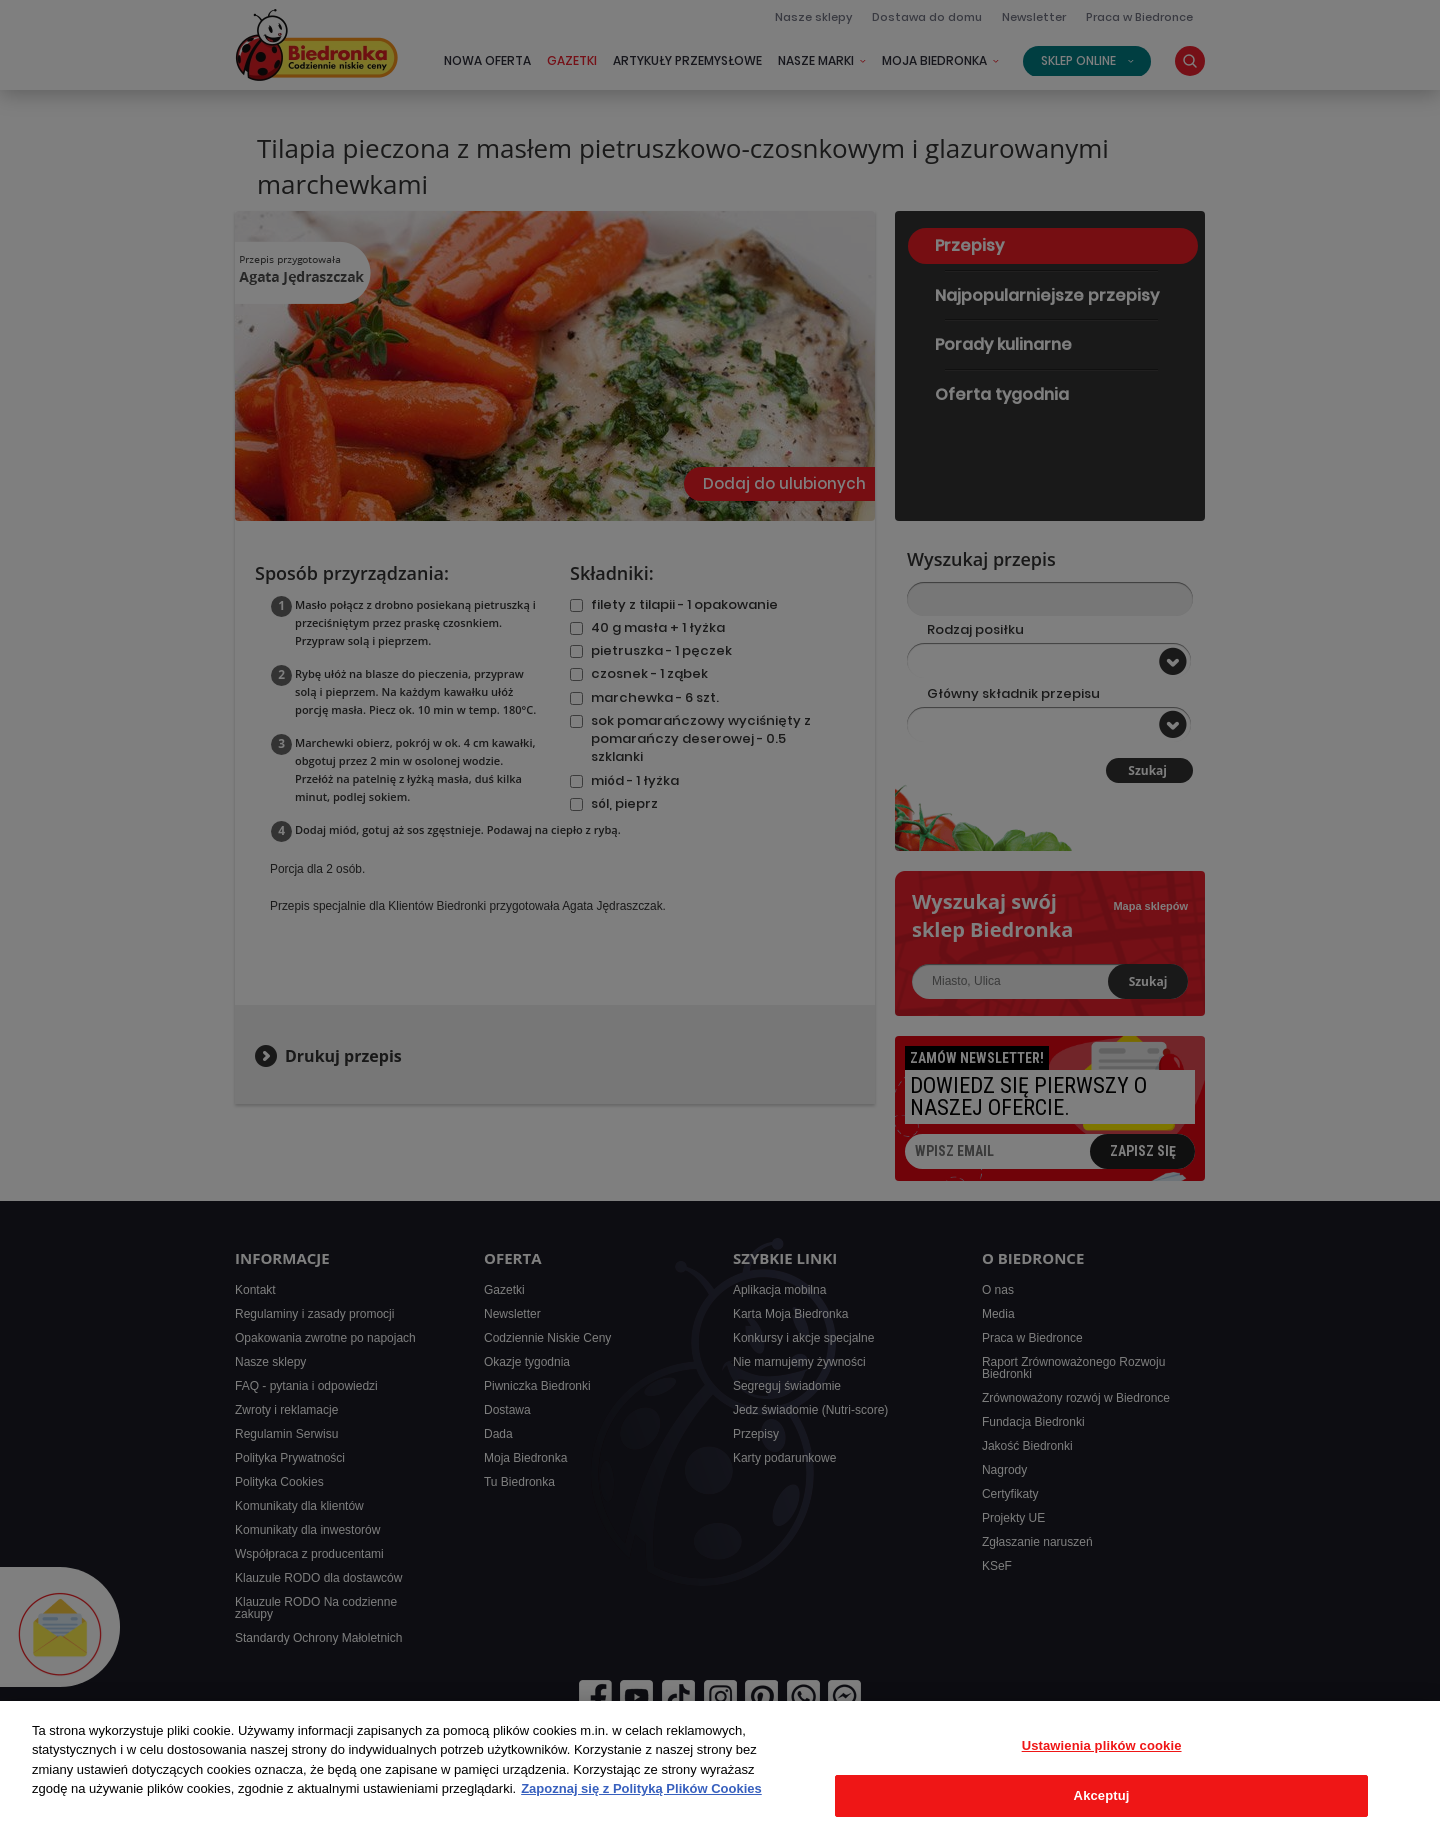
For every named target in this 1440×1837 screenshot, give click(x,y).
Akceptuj (1102, 1795)
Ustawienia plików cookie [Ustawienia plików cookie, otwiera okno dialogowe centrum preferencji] (1102, 1745)
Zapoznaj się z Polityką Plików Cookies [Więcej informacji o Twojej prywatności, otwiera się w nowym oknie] (641, 1788)
